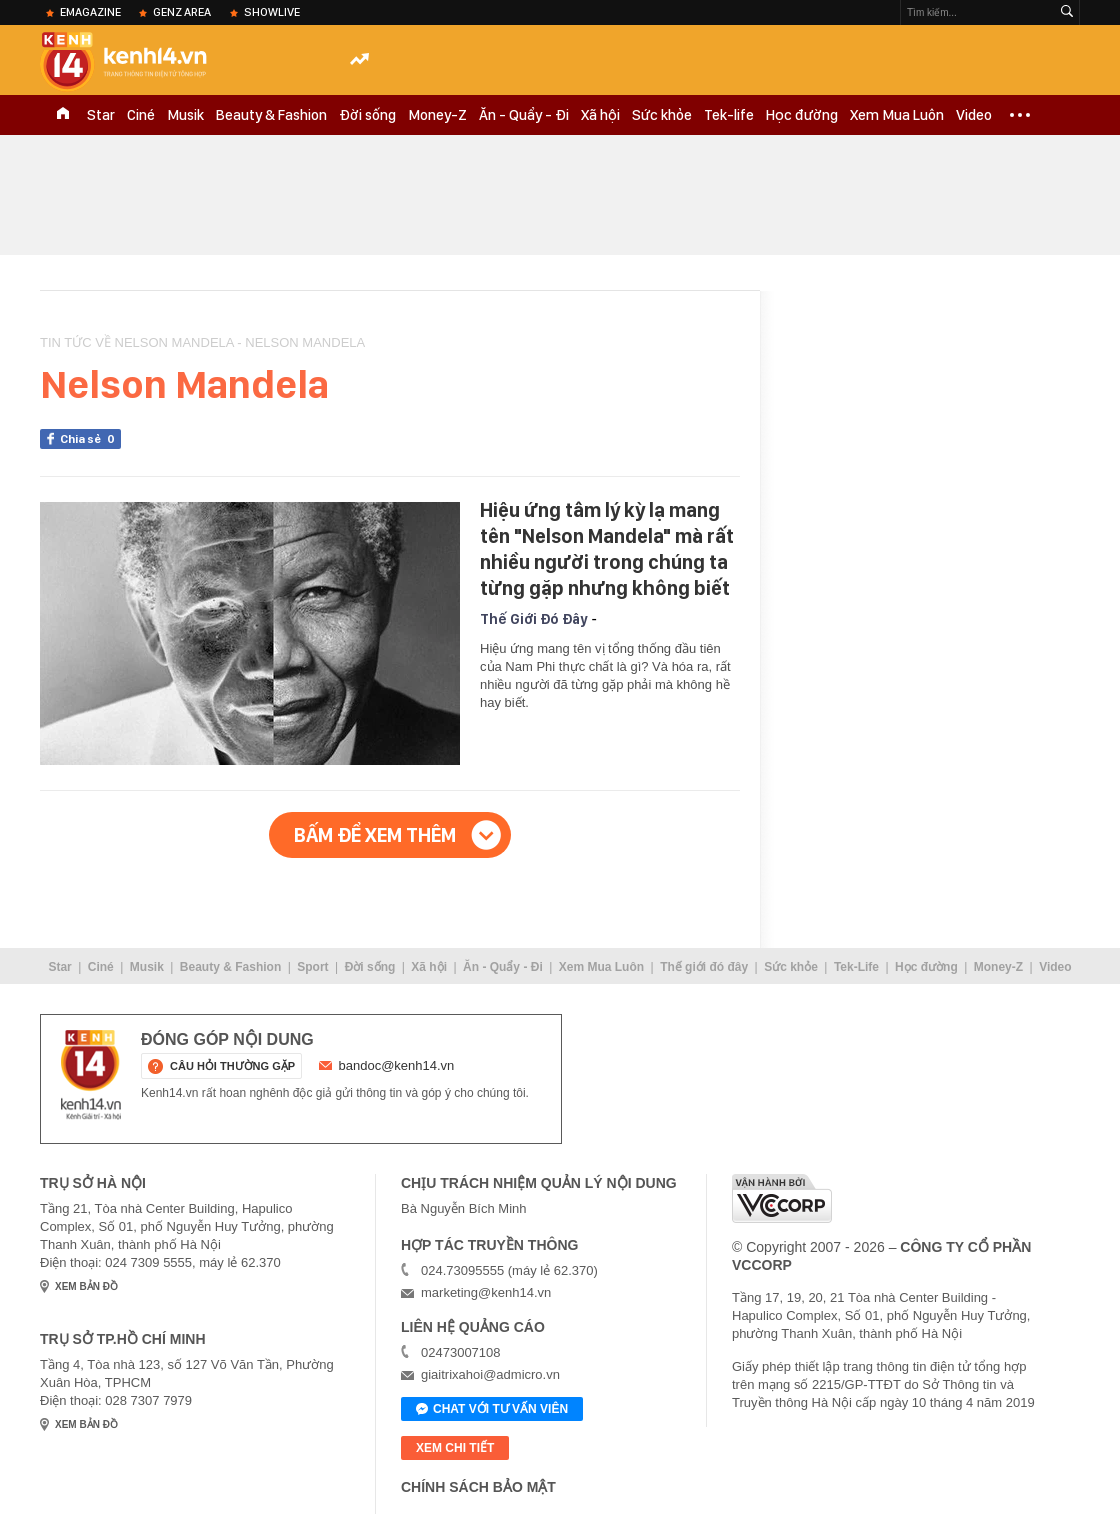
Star (101, 115)
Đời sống (367, 115)
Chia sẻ (90, 439)
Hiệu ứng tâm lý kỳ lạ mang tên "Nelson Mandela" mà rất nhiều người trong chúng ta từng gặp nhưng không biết (607, 549)
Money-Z (437, 115)
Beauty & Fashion (271, 115)
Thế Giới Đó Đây (533, 619)
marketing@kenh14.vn (486, 1292)
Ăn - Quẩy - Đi (524, 115)
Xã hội (600, 115)
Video (974, 115)
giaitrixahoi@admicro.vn (490, 1374)
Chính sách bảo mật (478, 1487)
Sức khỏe (662, 115)
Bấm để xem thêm (375, 835)
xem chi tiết (455, 1448)
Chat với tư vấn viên (492, 1410)
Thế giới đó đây (704, 967)
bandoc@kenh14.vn (397, 1065)
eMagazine (90, 12)
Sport (312, 967)
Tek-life (729, 115)
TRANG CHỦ (63, 115)
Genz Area (182, 12)
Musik (185, 115)
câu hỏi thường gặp (232, 1066)
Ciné (141, 115)
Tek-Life (856, 967)
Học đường (802, 115)
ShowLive (272, 12)
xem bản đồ (86, 1286)
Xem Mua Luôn (897, 115)
